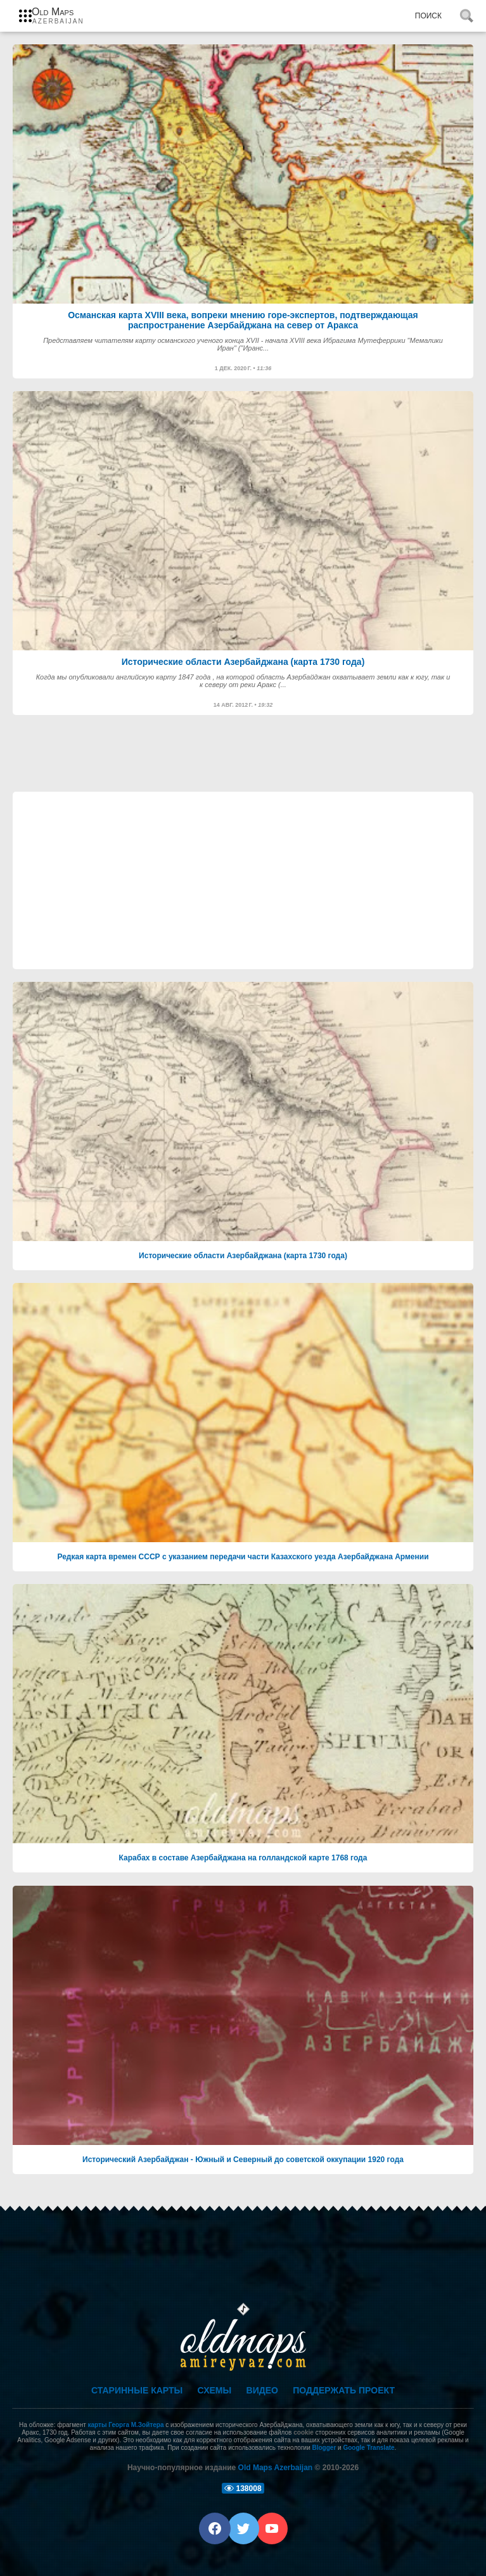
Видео (262, 2390)
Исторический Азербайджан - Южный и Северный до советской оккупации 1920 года (243, 2159)
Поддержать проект (344, 2390)
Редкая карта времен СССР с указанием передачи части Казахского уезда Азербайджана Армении (242, 1556)
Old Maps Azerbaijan (275, 2467)
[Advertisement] (243, 880)
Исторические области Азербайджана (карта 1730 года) (243, 1255)
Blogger (324, 2447)
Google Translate (368, 2447)
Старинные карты (136, 2390)
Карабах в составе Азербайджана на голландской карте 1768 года (243, 1857)
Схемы (215, 2390)
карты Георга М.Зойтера (126, 2424)
